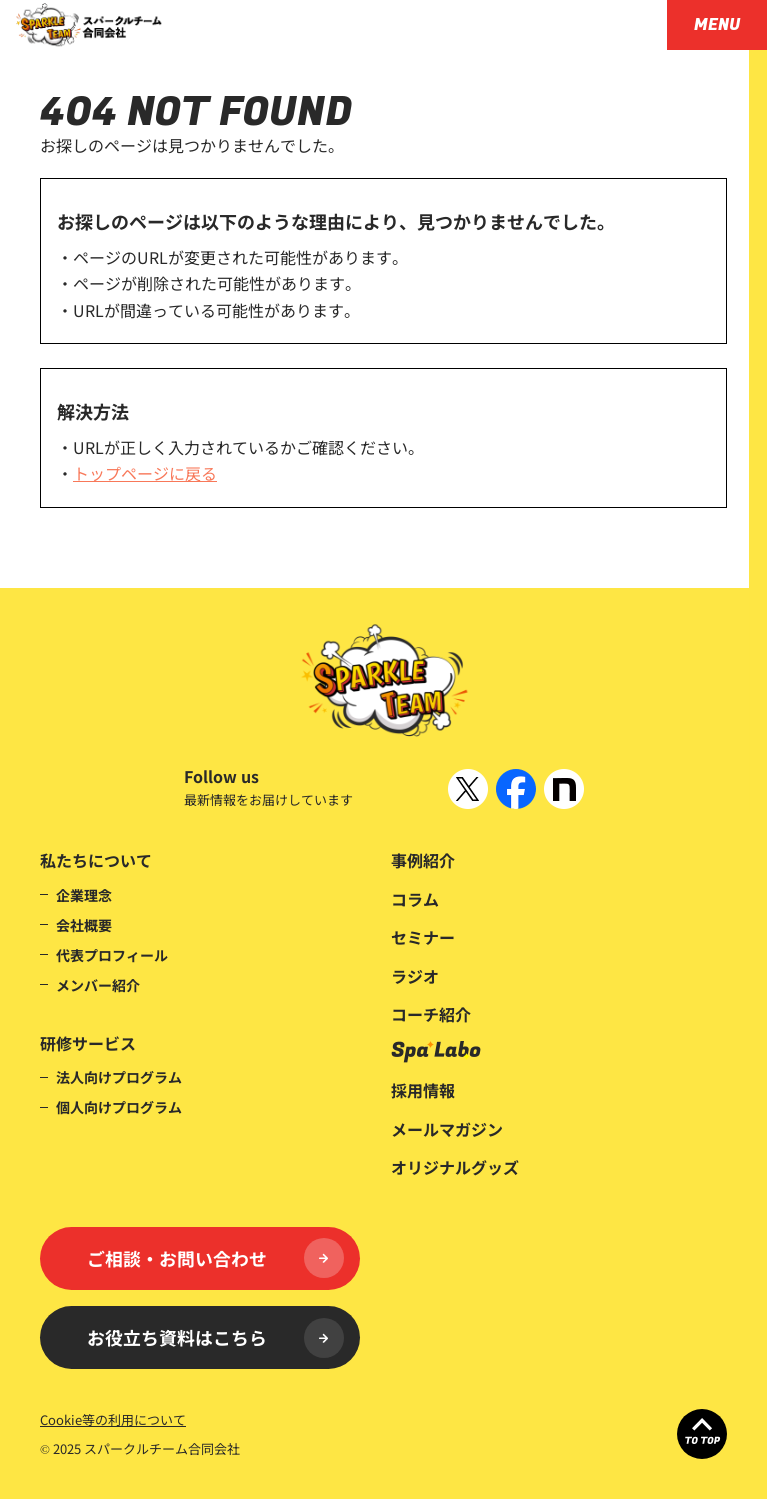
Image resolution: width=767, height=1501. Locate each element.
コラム (415, 899)
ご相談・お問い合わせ (216, 1259)
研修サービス (88, 1043)
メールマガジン (447, 1129)
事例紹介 (423, 860)
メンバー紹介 (98, 985)
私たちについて (96, 860)
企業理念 (84, 895)
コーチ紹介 (431, 1014)
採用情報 (423, 1090)
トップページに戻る (145, 473)
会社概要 (84, 925)
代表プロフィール (112, 955)
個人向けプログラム (119, 1107)
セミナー (423, 937)
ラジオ (415, 976)
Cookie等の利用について (113, 1421)
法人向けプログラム (119, 1077)
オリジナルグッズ (455, 1167)
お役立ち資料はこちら (216, 1339)
